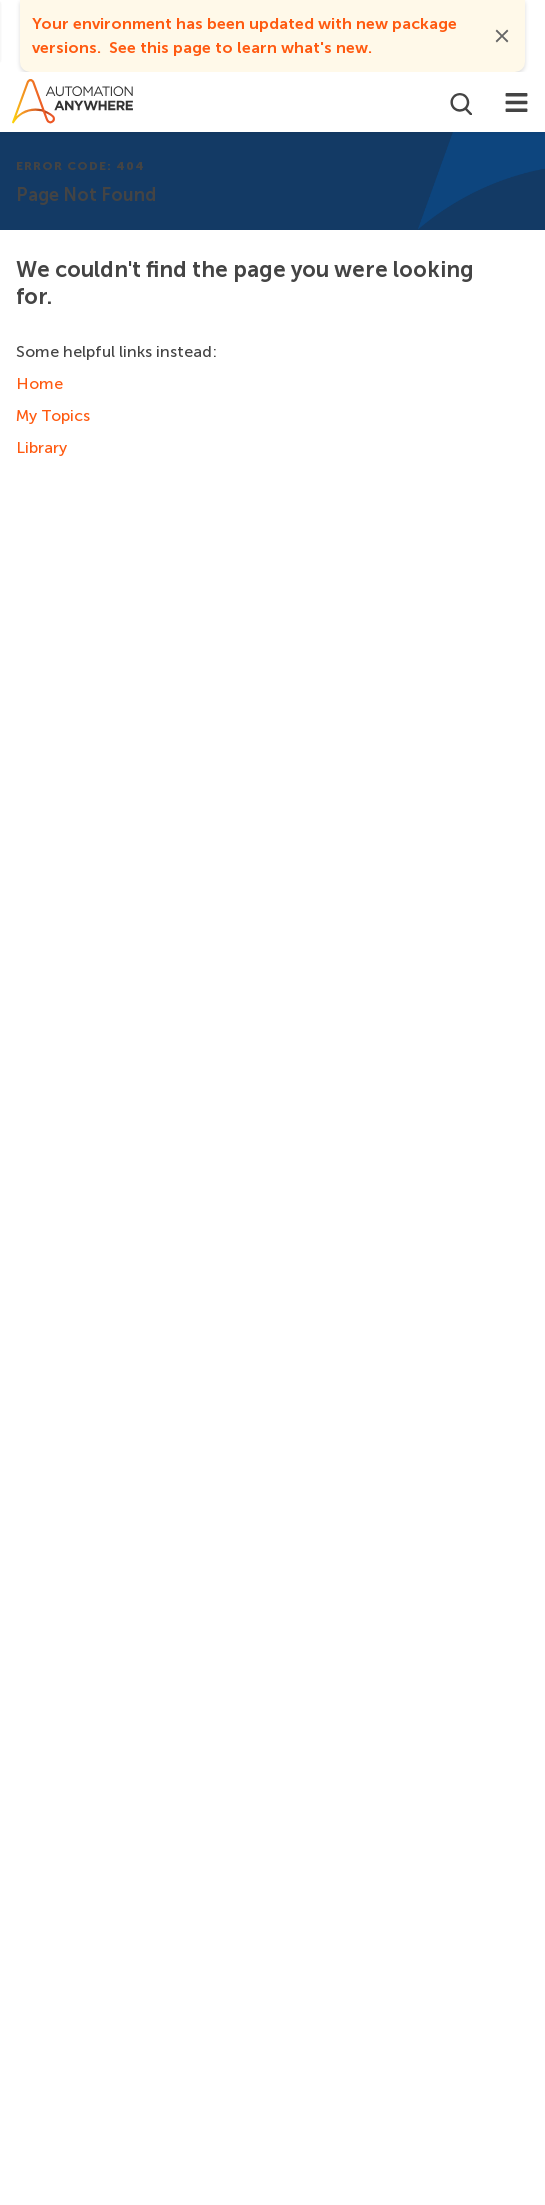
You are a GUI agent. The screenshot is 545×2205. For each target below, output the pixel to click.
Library (41, 447)
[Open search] (459, 102)
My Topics (53, 415)
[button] (502, 36)
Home (39, 383)
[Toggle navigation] (516, 102)
